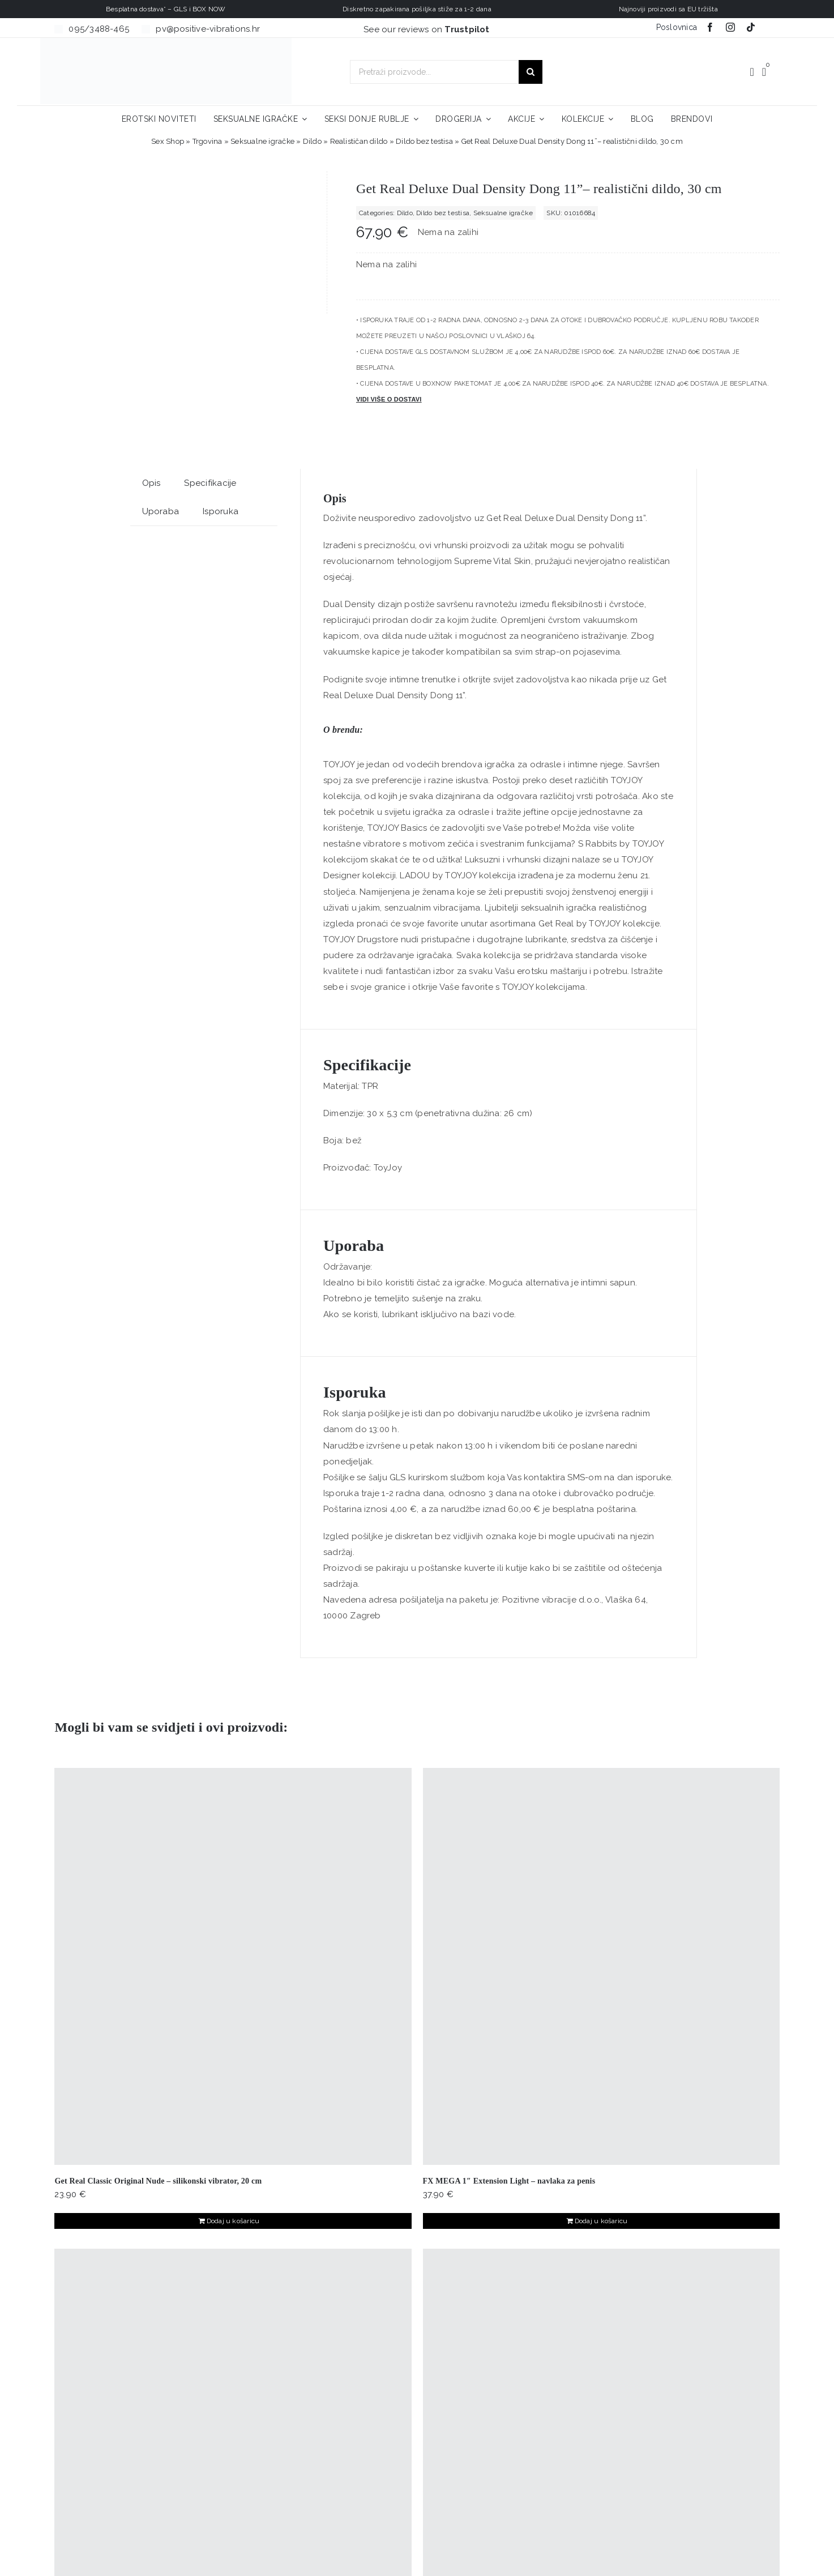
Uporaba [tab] (160, 511)
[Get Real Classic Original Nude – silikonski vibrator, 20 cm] (232, 1966)
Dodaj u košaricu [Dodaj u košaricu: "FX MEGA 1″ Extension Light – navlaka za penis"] (601, 2221)
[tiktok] (750, 27)
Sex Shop (167, 141)
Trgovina (208, 141)
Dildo (312, 141)
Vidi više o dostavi (389, 399)
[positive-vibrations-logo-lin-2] (166, 42)
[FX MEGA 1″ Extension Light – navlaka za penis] (601, 1966)
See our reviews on (426, 29)
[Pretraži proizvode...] (434, 72)
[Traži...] (530, 72)
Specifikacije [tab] (210, 483)
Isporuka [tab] (220, 511)
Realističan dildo (359, 141)
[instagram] (730, 27)
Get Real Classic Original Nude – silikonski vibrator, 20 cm (158, 2181)
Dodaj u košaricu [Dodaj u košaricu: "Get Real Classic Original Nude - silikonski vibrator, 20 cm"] (233, 2221)
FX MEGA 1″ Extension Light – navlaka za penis (509, 2181)
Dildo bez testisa (424, 141)
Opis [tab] (151, 483)
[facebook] (710, 27)
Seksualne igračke (262, 141)
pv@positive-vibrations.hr (208, 29)
